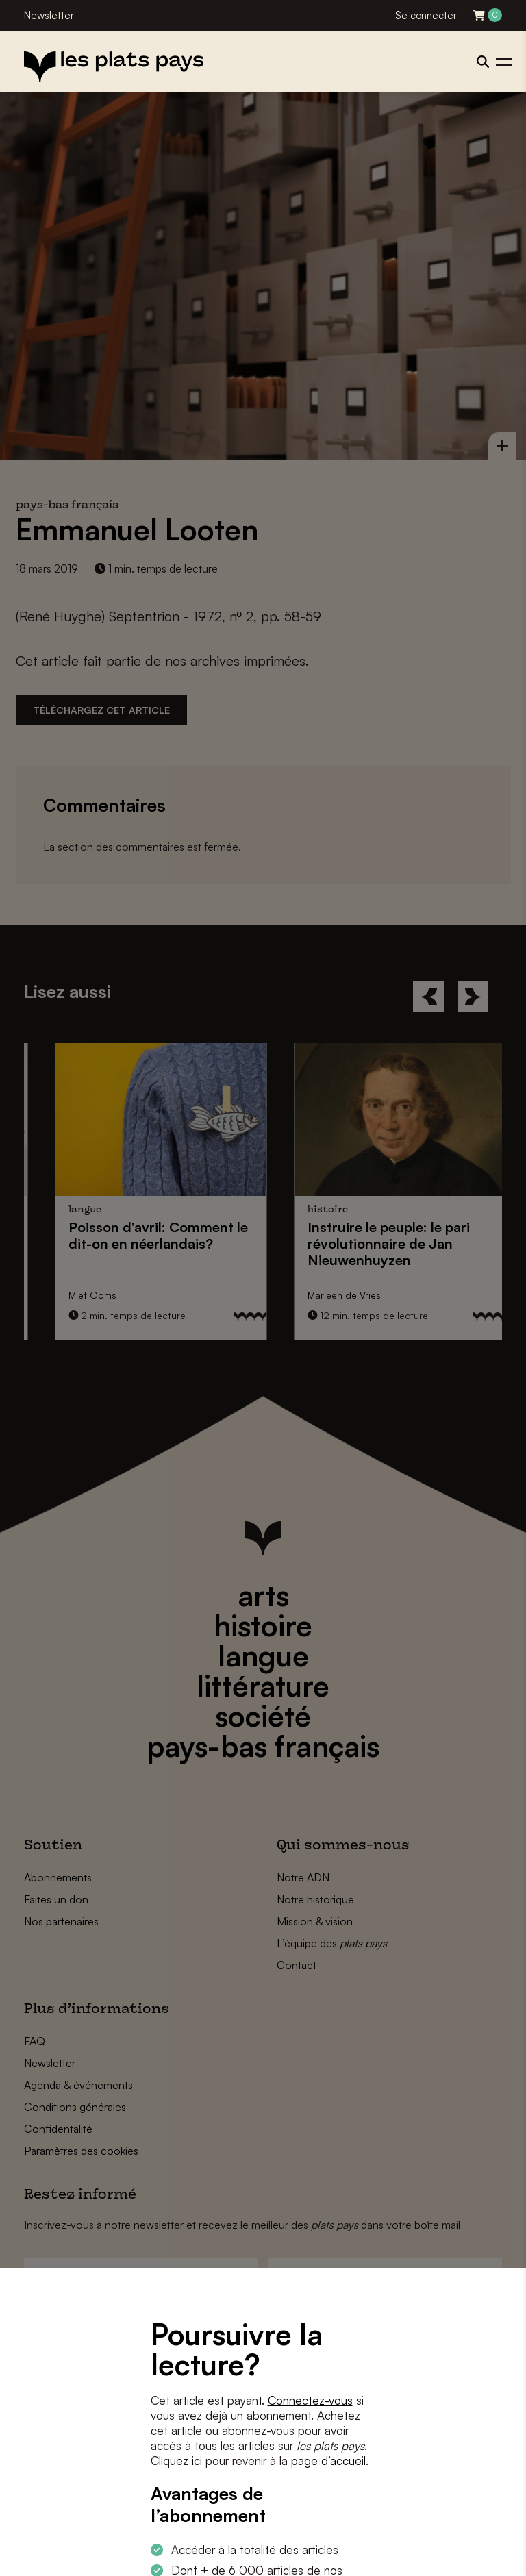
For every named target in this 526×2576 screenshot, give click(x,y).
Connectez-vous (310, 2400)
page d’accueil (328, 2460)
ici (197, 2460)
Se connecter (426, 15)
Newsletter (49, 15)
